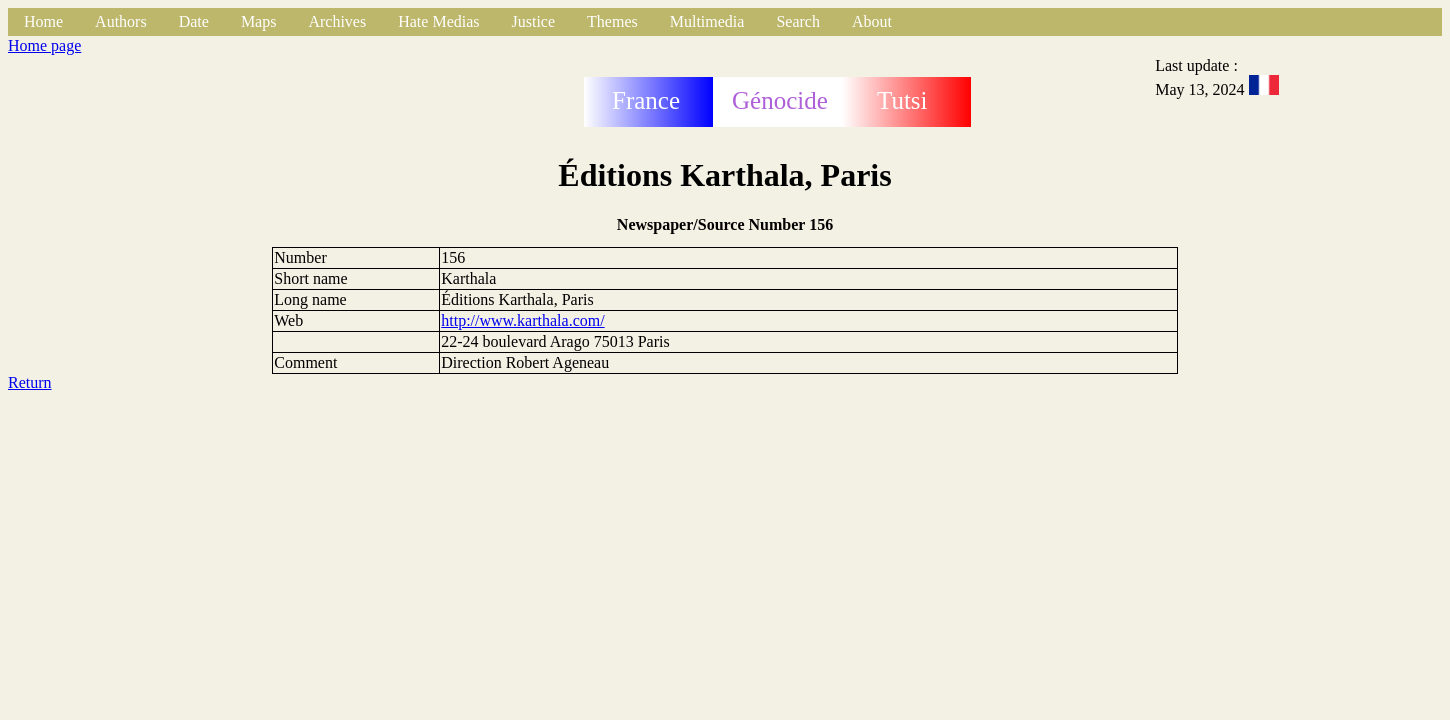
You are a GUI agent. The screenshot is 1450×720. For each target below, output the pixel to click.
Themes (612, 21)
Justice (534, 21)
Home (43, 21)
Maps (259, 21)
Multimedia (707, 21)
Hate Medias (438, 21)
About (872, 21)
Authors (121, 21)
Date (194, 21)
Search (798, 21)
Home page (44, 45)
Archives (337, 21)
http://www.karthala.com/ (522, 320)
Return (30, 382)
